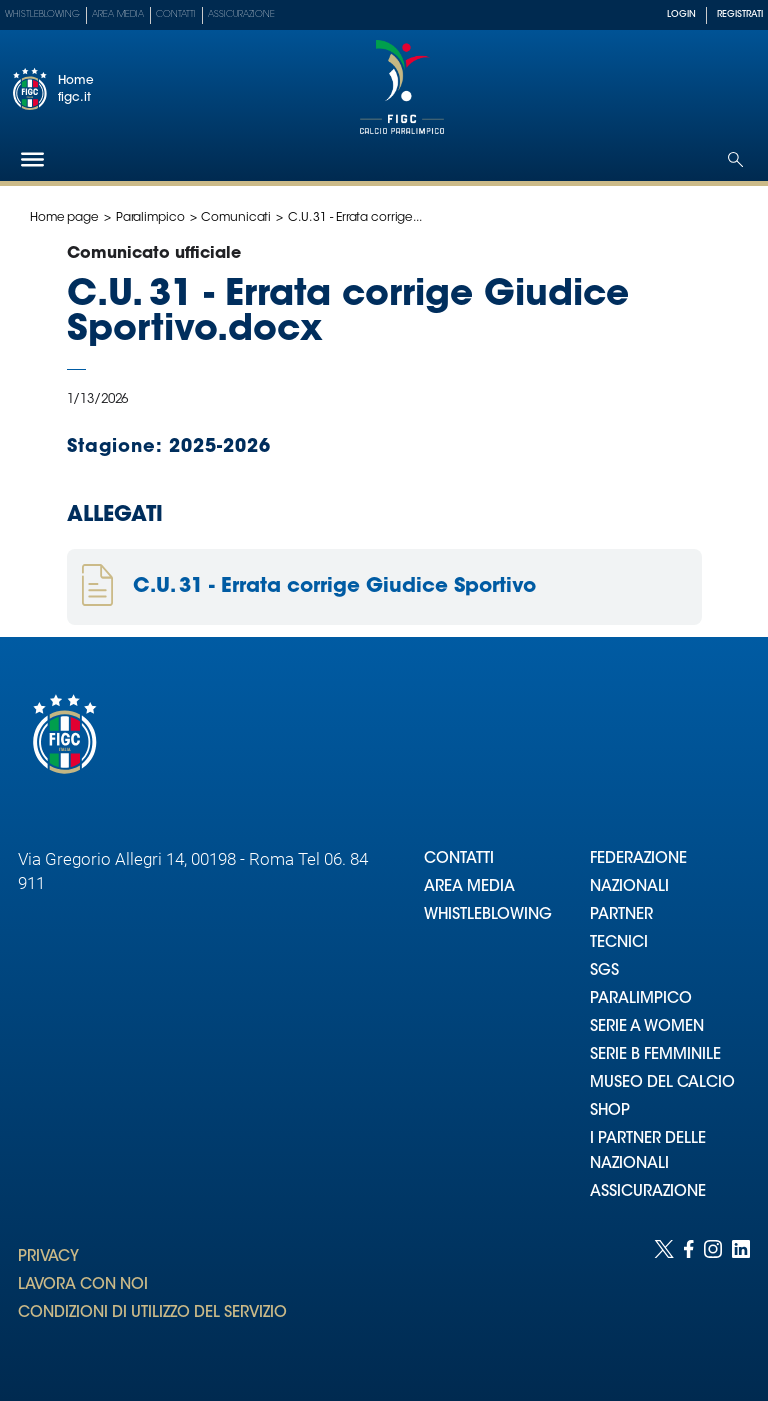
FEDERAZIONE (638, 859)
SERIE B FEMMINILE (655, 1055)
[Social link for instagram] (713, 1300)
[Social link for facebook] (689, 1300)
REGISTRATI (740, 14)
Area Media (118, 14)
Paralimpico (150, 218)
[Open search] (735, 159)
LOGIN (681, 14)
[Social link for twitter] (664, 1300)
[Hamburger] (32, 159)
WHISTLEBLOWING (488, 915)
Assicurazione (241, 14)
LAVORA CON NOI (83, 1285)
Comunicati (236, 218)
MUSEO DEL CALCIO (662, 1083)
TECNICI (619, 943)
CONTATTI (459, 859)
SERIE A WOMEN (647, 1027)
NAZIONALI (629, 887)
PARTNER (621, 915)
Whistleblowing (42, 14)
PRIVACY (48, 1257)
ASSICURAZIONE (648, 1192)
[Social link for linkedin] (741, 1300)
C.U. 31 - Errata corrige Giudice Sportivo (334, 587)
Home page (64, 218)
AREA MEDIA (469, 887)
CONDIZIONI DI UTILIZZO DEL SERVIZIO (152, 1313)
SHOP (610, 1111)
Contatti (176, 14)
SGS (604, 971)
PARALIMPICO (641, 999)
